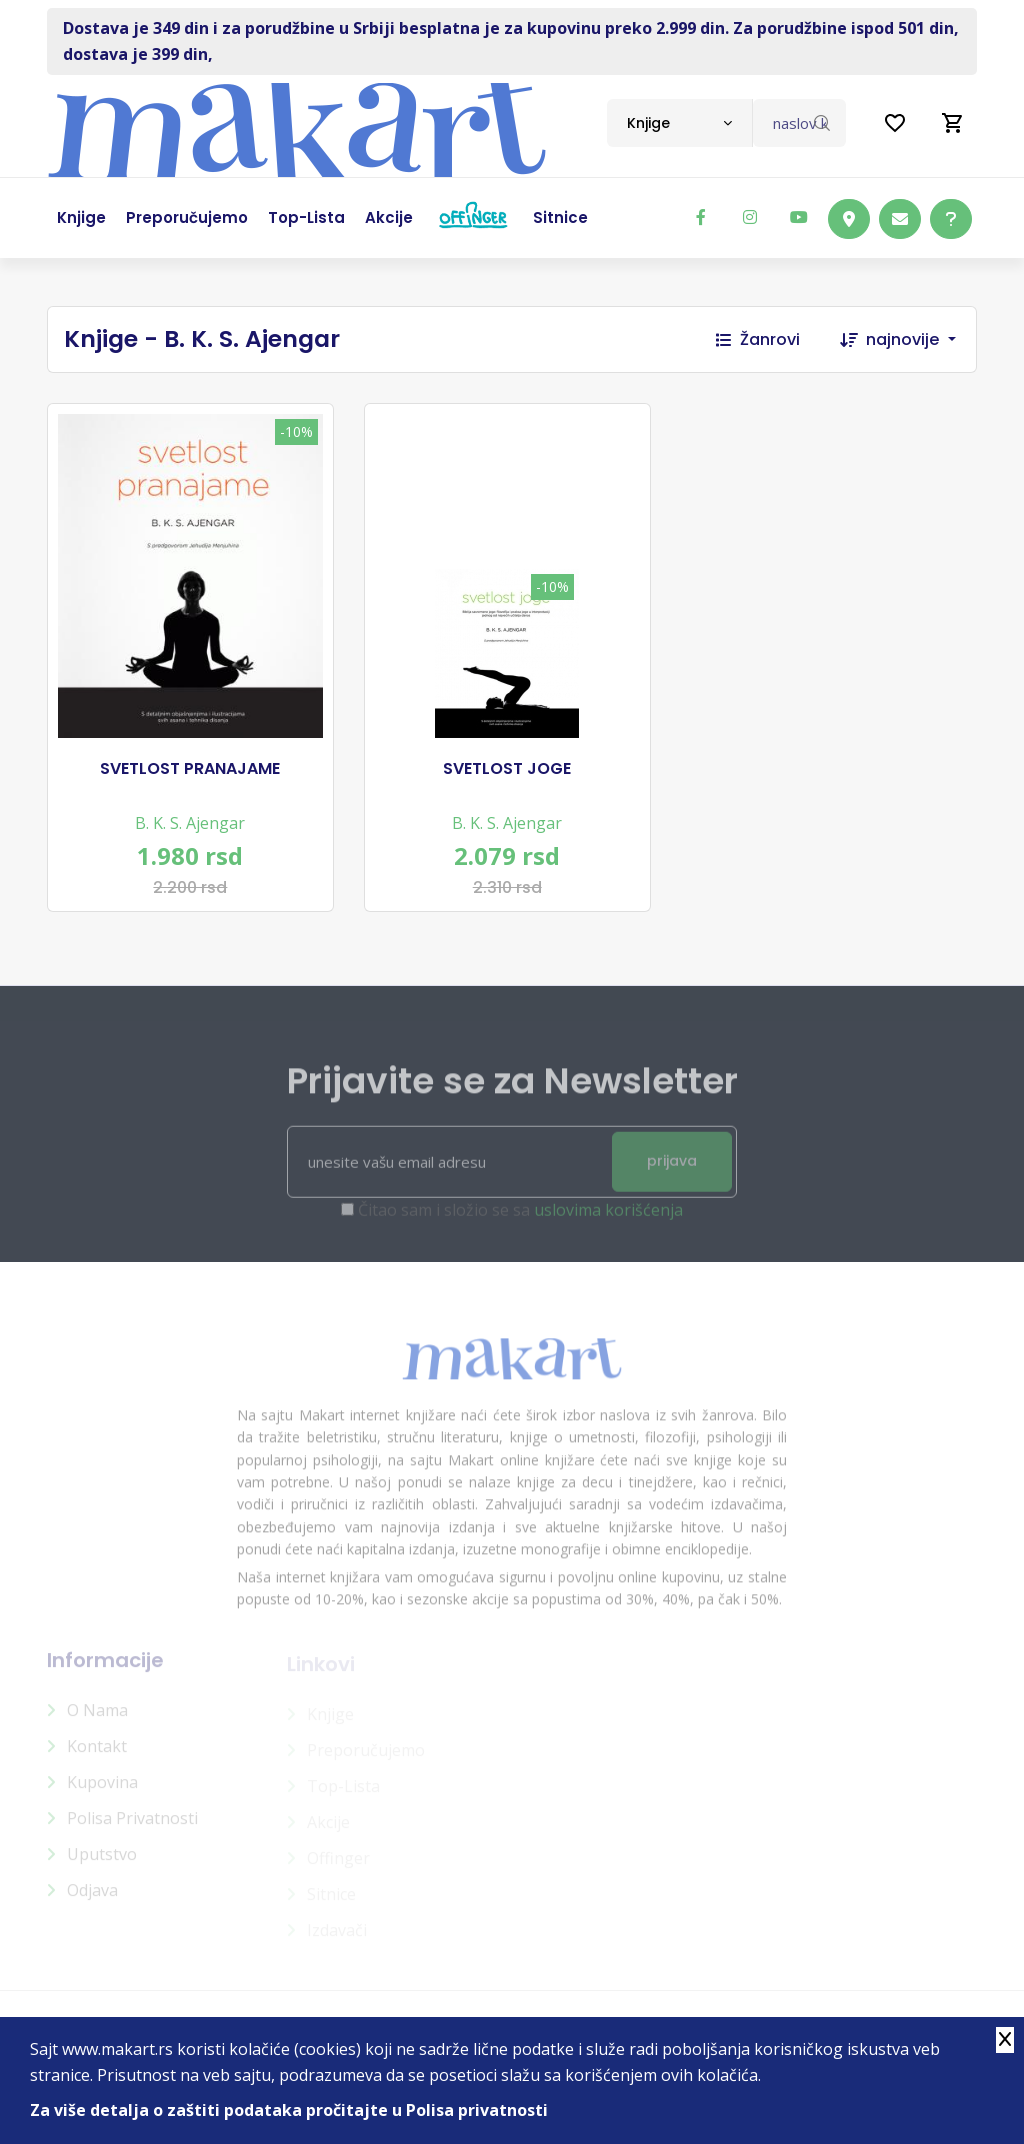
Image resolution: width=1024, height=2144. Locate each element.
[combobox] (679, 123)
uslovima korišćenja (608, 1219)
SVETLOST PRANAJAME (190, 769)
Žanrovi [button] (758, 339)
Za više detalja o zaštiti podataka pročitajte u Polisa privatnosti (289, 2110)
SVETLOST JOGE (507, 769)
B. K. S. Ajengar (190, 823)
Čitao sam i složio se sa (520, 1219)
